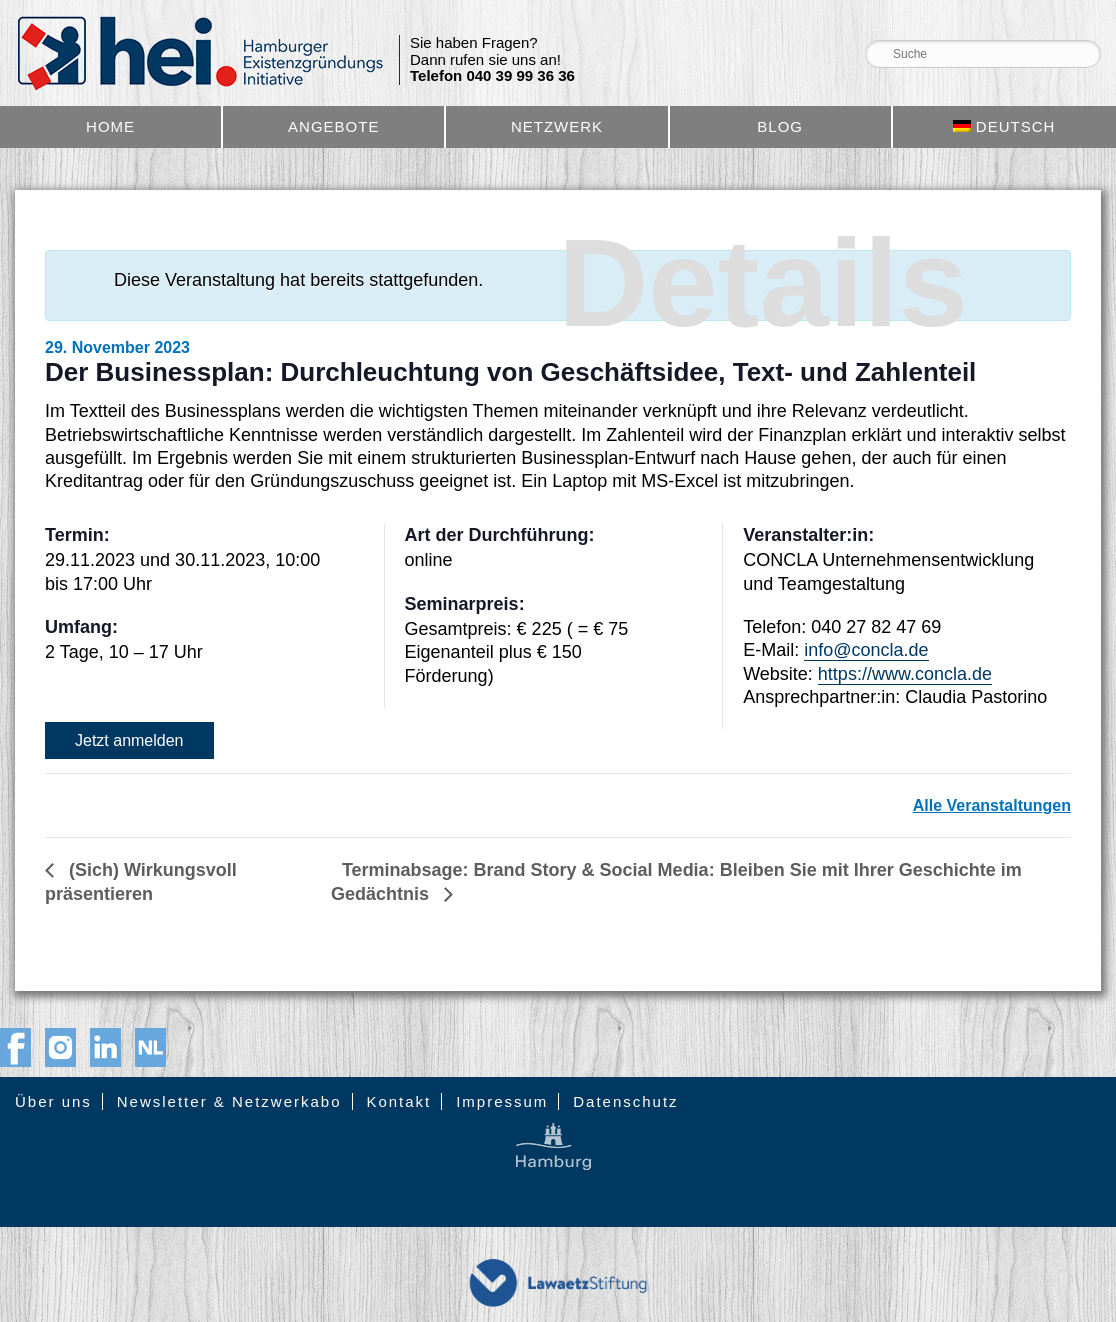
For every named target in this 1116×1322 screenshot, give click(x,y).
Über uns (53, 1101)
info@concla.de (866, 650)
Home (110, 126)
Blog (780, 126)
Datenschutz (625, 1101)
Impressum (502, 1101)
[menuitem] (1004, 127)
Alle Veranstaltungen (992, 805)
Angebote (333, 126)
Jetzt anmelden (129, 740)
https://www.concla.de (905, 674)
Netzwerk (557, 126)
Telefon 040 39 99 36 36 (492, 76)
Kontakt (398, 1101)
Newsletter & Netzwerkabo (229, 1101)
